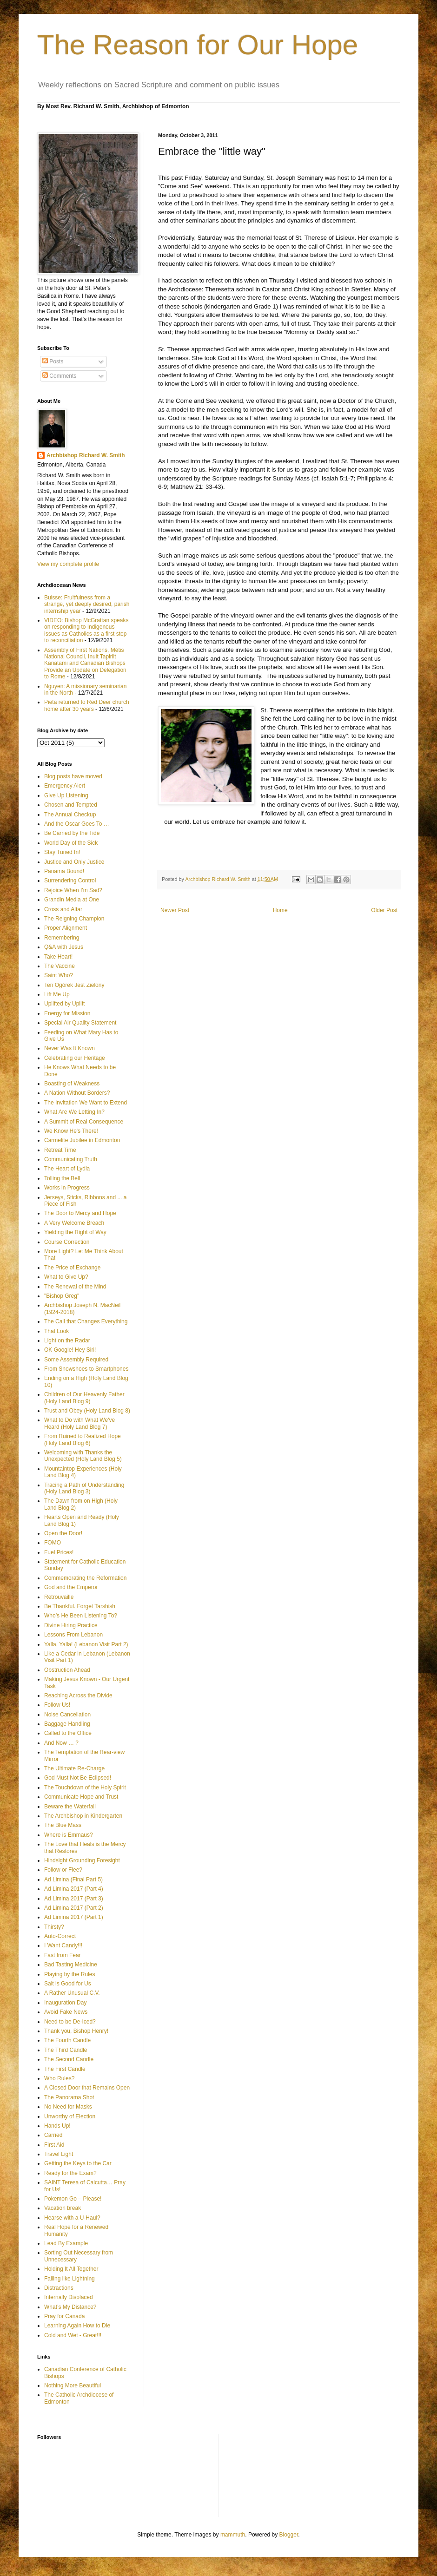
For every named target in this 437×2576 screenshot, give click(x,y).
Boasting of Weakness (71, 1083)
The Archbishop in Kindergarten (83, 1816)
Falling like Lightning (69, 2278)
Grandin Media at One (71, 899)
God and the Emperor (71, 1587)
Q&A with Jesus (63, 947)
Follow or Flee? (63, 1869)
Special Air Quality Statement (80, 1022)
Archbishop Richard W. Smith (85, 455)
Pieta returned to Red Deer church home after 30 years (86, 705)
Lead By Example (66, 2243)
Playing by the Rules (69, 1974)
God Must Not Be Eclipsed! (77, 1777)
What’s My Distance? (70, 2307)
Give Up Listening (66, 795)
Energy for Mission (67, 1013)
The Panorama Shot (69, 2097)
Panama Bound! (64, 871)
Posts (52, 361)
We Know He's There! (71, 1131)
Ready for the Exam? (70, 2173)
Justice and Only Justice (74, 862)
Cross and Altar (63, 909)
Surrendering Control (70, 880)
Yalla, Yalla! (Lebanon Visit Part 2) (86, 1644)
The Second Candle (68, 2059)
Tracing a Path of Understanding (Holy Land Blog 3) (84, 1488)
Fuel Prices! (58, 1552)
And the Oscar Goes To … (76, 824)
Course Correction (66, 1242)
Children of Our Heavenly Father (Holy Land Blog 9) (84, 1397)
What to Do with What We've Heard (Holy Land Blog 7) (79, 1423)
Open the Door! (63, 1533)
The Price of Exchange (72, 1267)
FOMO (52, 1542)
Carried (53, 2135)
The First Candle (65, 2069)
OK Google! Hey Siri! (70, 1350)
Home (280, 910)
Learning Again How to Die (77, 2325)
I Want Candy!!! (63, 1945)
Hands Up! (57, 2126)
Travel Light (58, 2154)
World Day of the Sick (71, 843)
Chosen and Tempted (70, 805)
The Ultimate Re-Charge (74, 1768)
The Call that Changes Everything (85, 1321)
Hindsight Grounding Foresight (82, 1860)
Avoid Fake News (65, 2012)
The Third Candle (65, 2050)
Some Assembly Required (76, 1359)
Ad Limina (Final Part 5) (73, 1879)
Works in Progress (67, 1187)
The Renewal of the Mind (75, 1286)
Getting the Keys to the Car (78, 2163)
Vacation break (62, 2208)
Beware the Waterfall (70, 1806)
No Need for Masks (68, 2106)
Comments (59, 376)
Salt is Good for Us (67, 1983)
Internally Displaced (68, 2297)
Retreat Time (60, 1150)
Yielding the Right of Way (75, 1232)
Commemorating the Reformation (85, 1578)
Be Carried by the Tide (71, 833)
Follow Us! (57, 1705)
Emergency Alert (64, 785)
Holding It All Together (71, 2269)
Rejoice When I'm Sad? (73, 890)
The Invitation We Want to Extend (85, 1102)
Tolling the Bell (62, 1178)
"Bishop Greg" (61, 1296)
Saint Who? (58, 975)
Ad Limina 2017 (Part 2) (73, 1908)
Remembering (61, 937)
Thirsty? (54, 1927)
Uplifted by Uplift (64, 1003)
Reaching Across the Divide (78, 1695)
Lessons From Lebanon (73, 1634)
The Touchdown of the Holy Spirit (85, 1787)
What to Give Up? (66, 1277)
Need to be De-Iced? (70, 2021)
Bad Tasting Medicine (70, 1964)
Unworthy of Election (69, 2116)
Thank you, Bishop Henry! (76, 2031)
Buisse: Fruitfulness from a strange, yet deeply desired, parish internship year (86, 604)
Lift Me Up (57, 994)
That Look (56, 1331)
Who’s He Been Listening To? (80, 1615)
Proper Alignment (65, 928)
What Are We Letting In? (74, 1112)
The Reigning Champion (74, 918)
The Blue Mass (62, 1825)
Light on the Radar (67, 1340)
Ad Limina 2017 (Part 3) (73, 1898)
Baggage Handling (67, 1724)
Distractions (58, 2288)
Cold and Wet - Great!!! (72, 2335)
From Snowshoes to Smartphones (86, 1369)
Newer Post (174, 910)
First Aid (54, 2145)
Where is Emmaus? (68, 1835)
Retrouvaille (58, 1597)
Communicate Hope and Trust (81, 1797)
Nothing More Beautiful (72, 2385)
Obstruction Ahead (67, 1670)
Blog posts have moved (73, 776)
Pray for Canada (64, 2316)
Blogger (288, 2534)
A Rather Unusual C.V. (72, 1993)
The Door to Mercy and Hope (80, 1213)
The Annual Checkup (70, 814)
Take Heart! (58, 956)
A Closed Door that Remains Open (87, 2087)
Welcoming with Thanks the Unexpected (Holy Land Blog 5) (83, 1455)
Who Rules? (59, 2078)
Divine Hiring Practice (71, 1625)
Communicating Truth (70, 1159)
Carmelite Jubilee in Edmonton (82, 1140)
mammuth (232, 2534)
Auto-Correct (60, 1936)
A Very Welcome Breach (74, 1223)
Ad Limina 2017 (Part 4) (73, 1889)
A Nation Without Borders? (77, 1093)
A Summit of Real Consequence (83, 1121)
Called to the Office (68, 1733)
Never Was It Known (69, 1048)
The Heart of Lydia (67, 1168)
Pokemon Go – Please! (72, 2198)
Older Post (384, 910)
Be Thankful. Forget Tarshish (79, 1606)
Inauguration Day (65, 2002)
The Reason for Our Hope (197, 44)
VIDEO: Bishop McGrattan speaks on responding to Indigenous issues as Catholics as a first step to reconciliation (86, 630)
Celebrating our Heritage (74, 1058)
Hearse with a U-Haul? (72, 2218)
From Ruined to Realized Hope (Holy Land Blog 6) (82, 1439)
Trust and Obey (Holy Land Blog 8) (87, 1410)
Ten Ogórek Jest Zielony (74, 985)
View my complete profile (68, 564)
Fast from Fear (62, 1955)
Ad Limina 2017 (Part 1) (73, 1917)
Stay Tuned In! (62, 852)
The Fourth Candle (67, 2040)
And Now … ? (61, 1743)
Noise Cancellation (67, 1714)
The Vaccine (59, 966)
